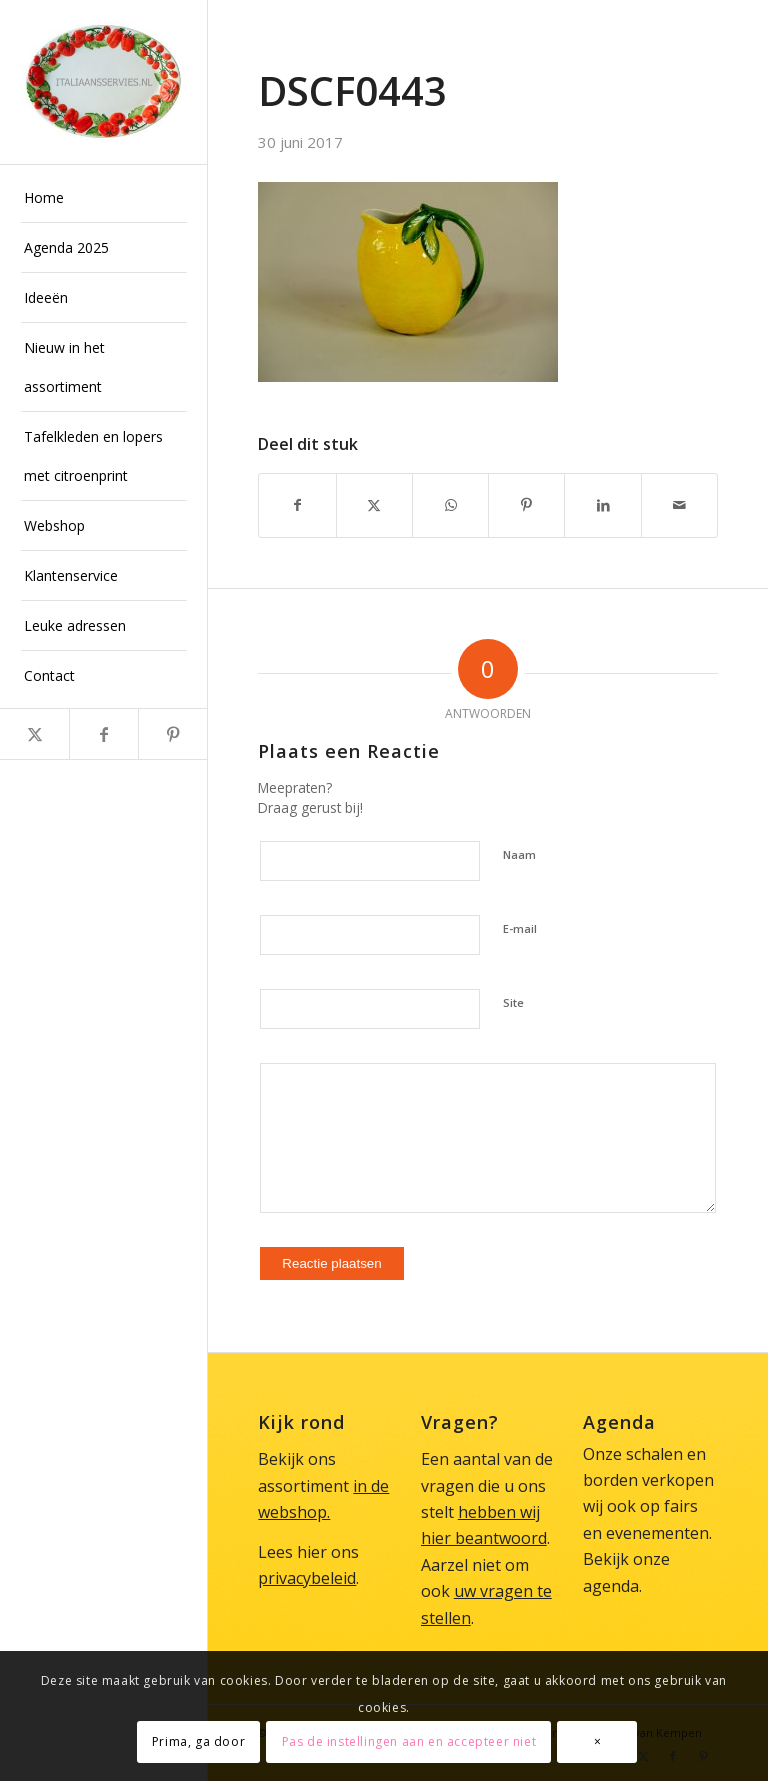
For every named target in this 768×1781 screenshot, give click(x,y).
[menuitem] (104, 198)
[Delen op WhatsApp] (450, 505)
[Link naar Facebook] (103, 734)
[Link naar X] (34, 734)
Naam (519, 854)
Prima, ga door (198, 1741)
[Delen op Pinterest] (526, 505)
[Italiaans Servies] (104, 82)
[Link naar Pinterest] (172, 734)
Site (513, 1002)
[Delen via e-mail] (679, 505)
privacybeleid (307, 1578)
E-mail (520, 928)
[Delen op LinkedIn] (602, 505)
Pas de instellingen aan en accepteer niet (409, 1741)
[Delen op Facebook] (297, 505)
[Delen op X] (374, 505)
